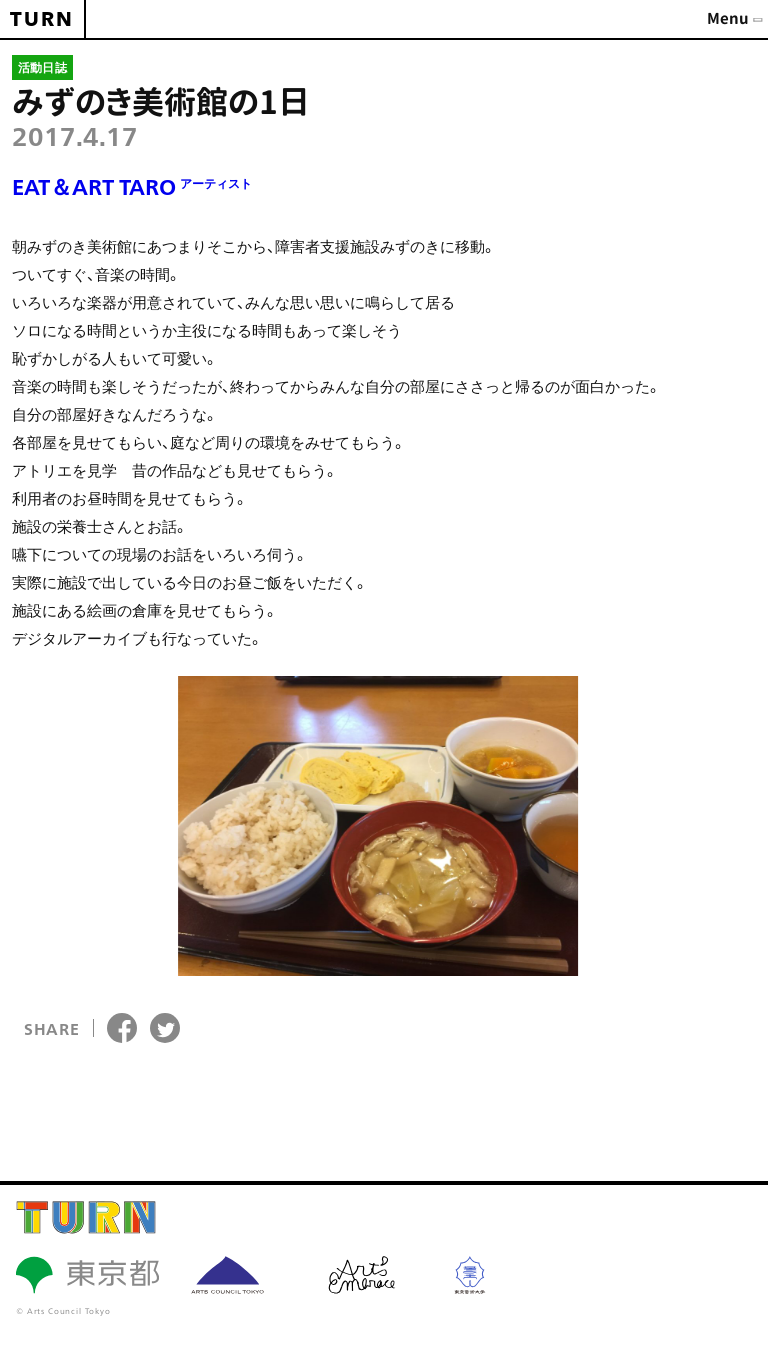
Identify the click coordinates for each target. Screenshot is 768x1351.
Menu (728, 18)
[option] (378, 826)
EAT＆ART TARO (132, 186)
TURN (42, 19)
